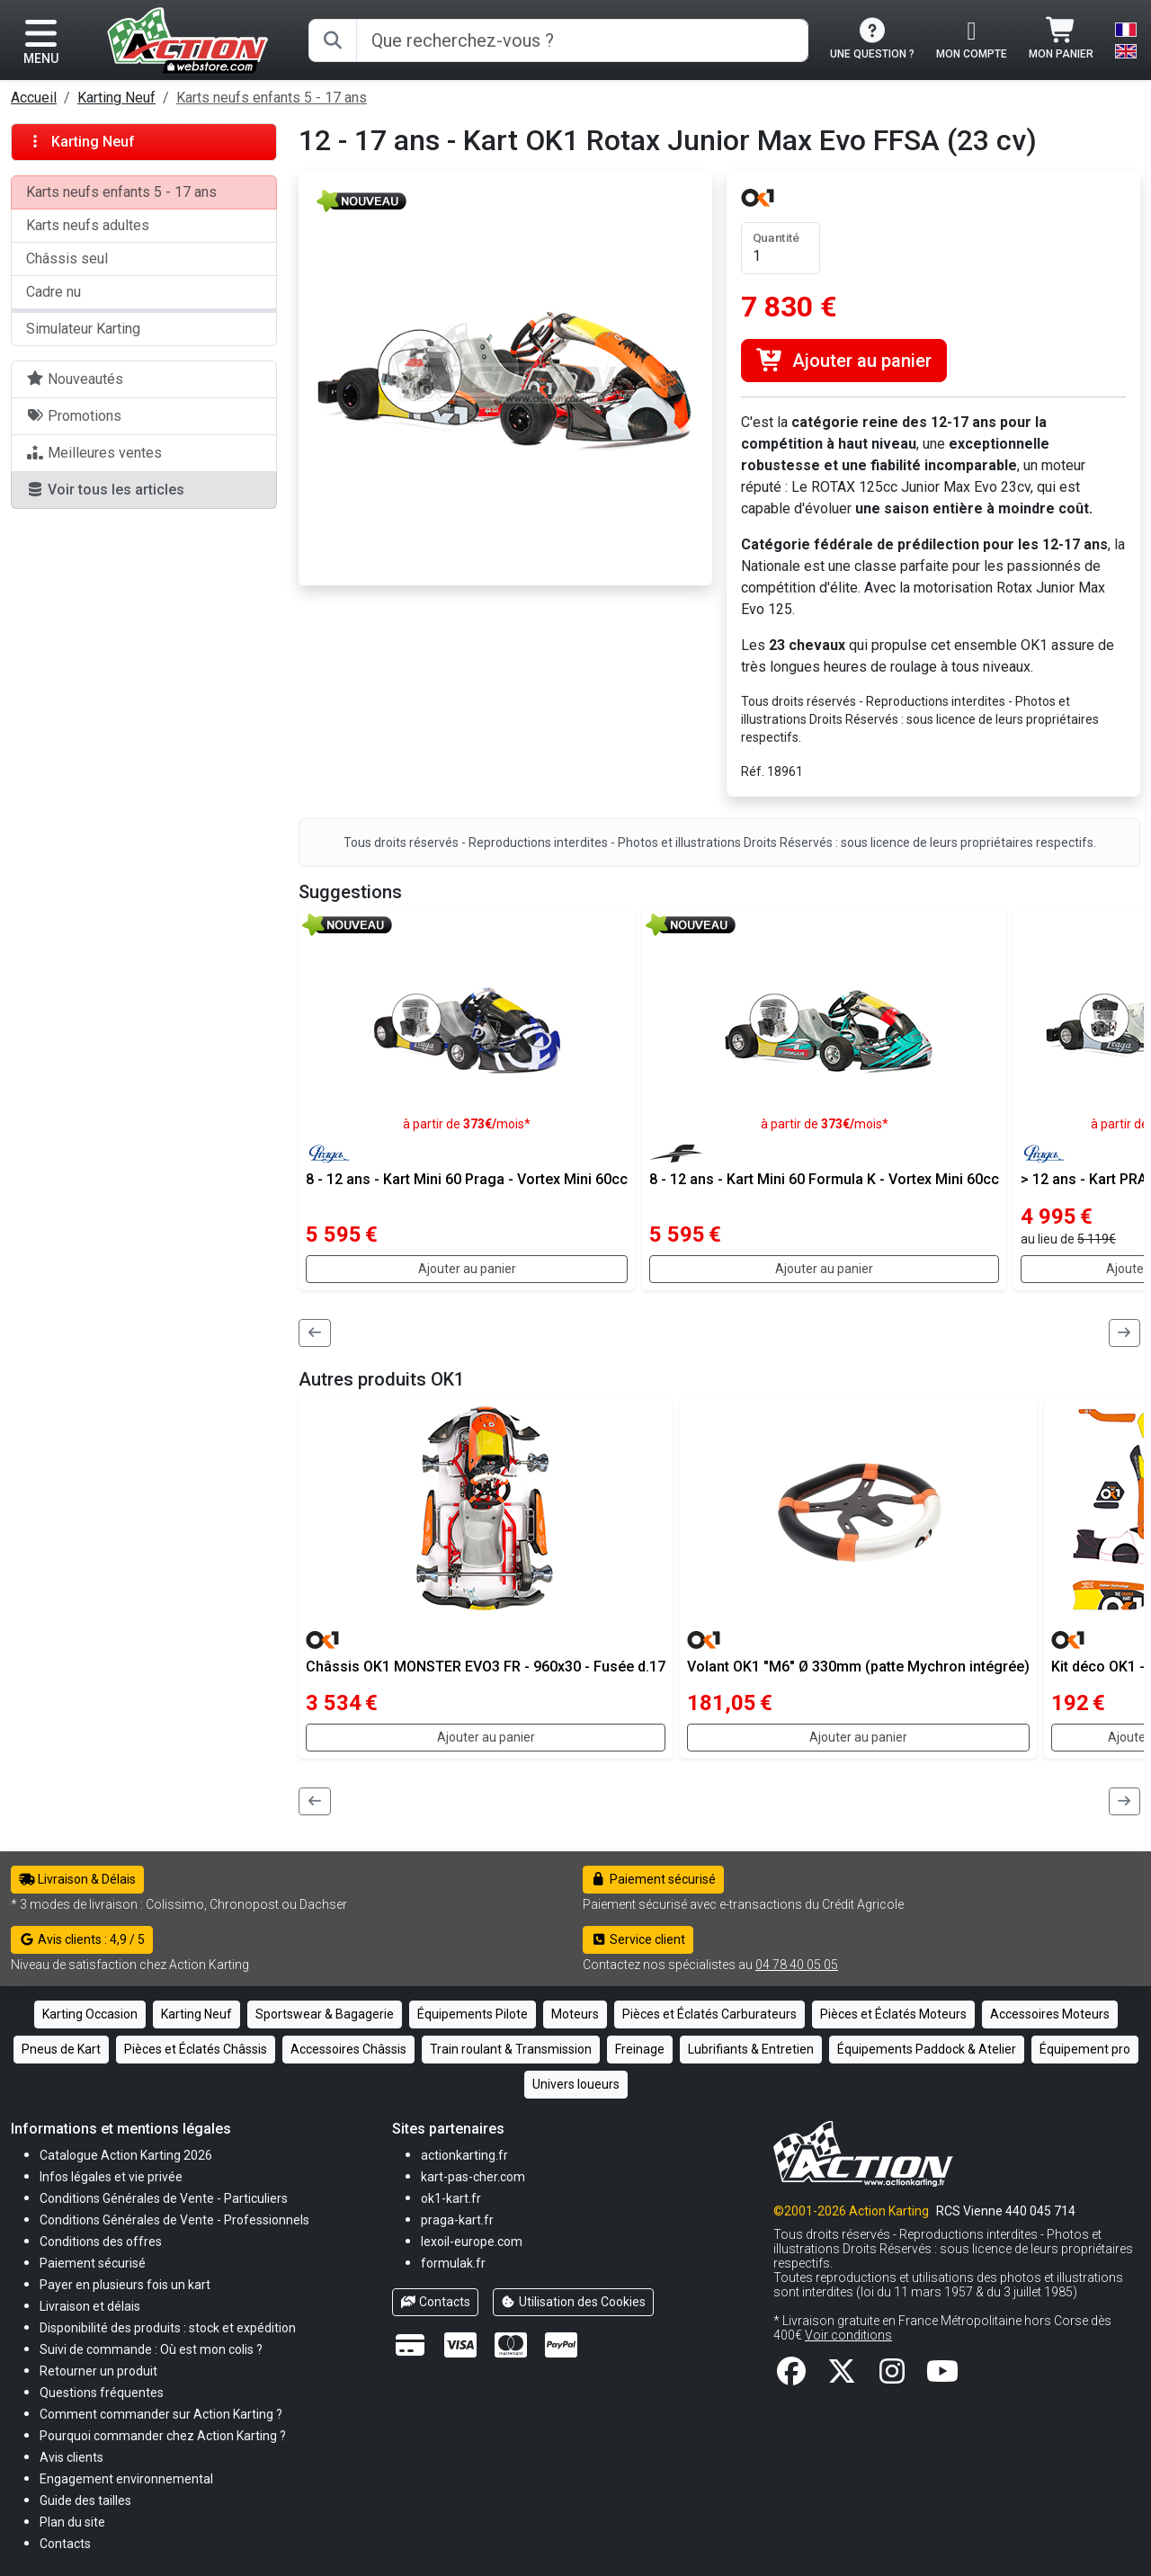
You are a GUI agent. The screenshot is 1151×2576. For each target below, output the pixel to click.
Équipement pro (1084, 2049)
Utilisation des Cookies (574, 2302)
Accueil (34, 97)
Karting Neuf (116, 97)
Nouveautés (74, 379)
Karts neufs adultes (87, 225)
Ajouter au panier (844, 360)
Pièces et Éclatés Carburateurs (709, 2014)
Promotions (73, 415)
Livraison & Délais (77, 1879)
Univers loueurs (576, 2084)
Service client (638, 1939)
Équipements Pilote (472, 2014)
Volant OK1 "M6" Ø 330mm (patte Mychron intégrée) (858, 1666)
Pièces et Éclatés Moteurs (893, 2014)
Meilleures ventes (94, 452)
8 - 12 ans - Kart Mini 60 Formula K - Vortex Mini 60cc (824, 1179)
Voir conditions (848, 2335)
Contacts (435, 2302)
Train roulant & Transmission (511, 2049)
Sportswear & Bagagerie (324, 2014)
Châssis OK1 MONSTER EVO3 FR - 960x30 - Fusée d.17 (485, 1666)
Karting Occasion (90, 2014)
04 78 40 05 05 (796, 1964)
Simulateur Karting (83, 328)
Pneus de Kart (61, 2049)
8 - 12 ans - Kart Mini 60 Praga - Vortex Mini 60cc (467, 1179)
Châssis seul (67, 258)
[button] (85, 2500)
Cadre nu (53, 291)
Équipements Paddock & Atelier (926, 2049)
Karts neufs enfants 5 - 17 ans (271, 97)
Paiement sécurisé (653, 1879)
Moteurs (575, 2014)
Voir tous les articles (105, 489)
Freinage (640, 2049)
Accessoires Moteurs (1050, 2014)
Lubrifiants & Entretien (751, 2049)
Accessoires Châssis (348, 2049)
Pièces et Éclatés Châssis (195, 2049)
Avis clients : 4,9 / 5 (82, 1939)
